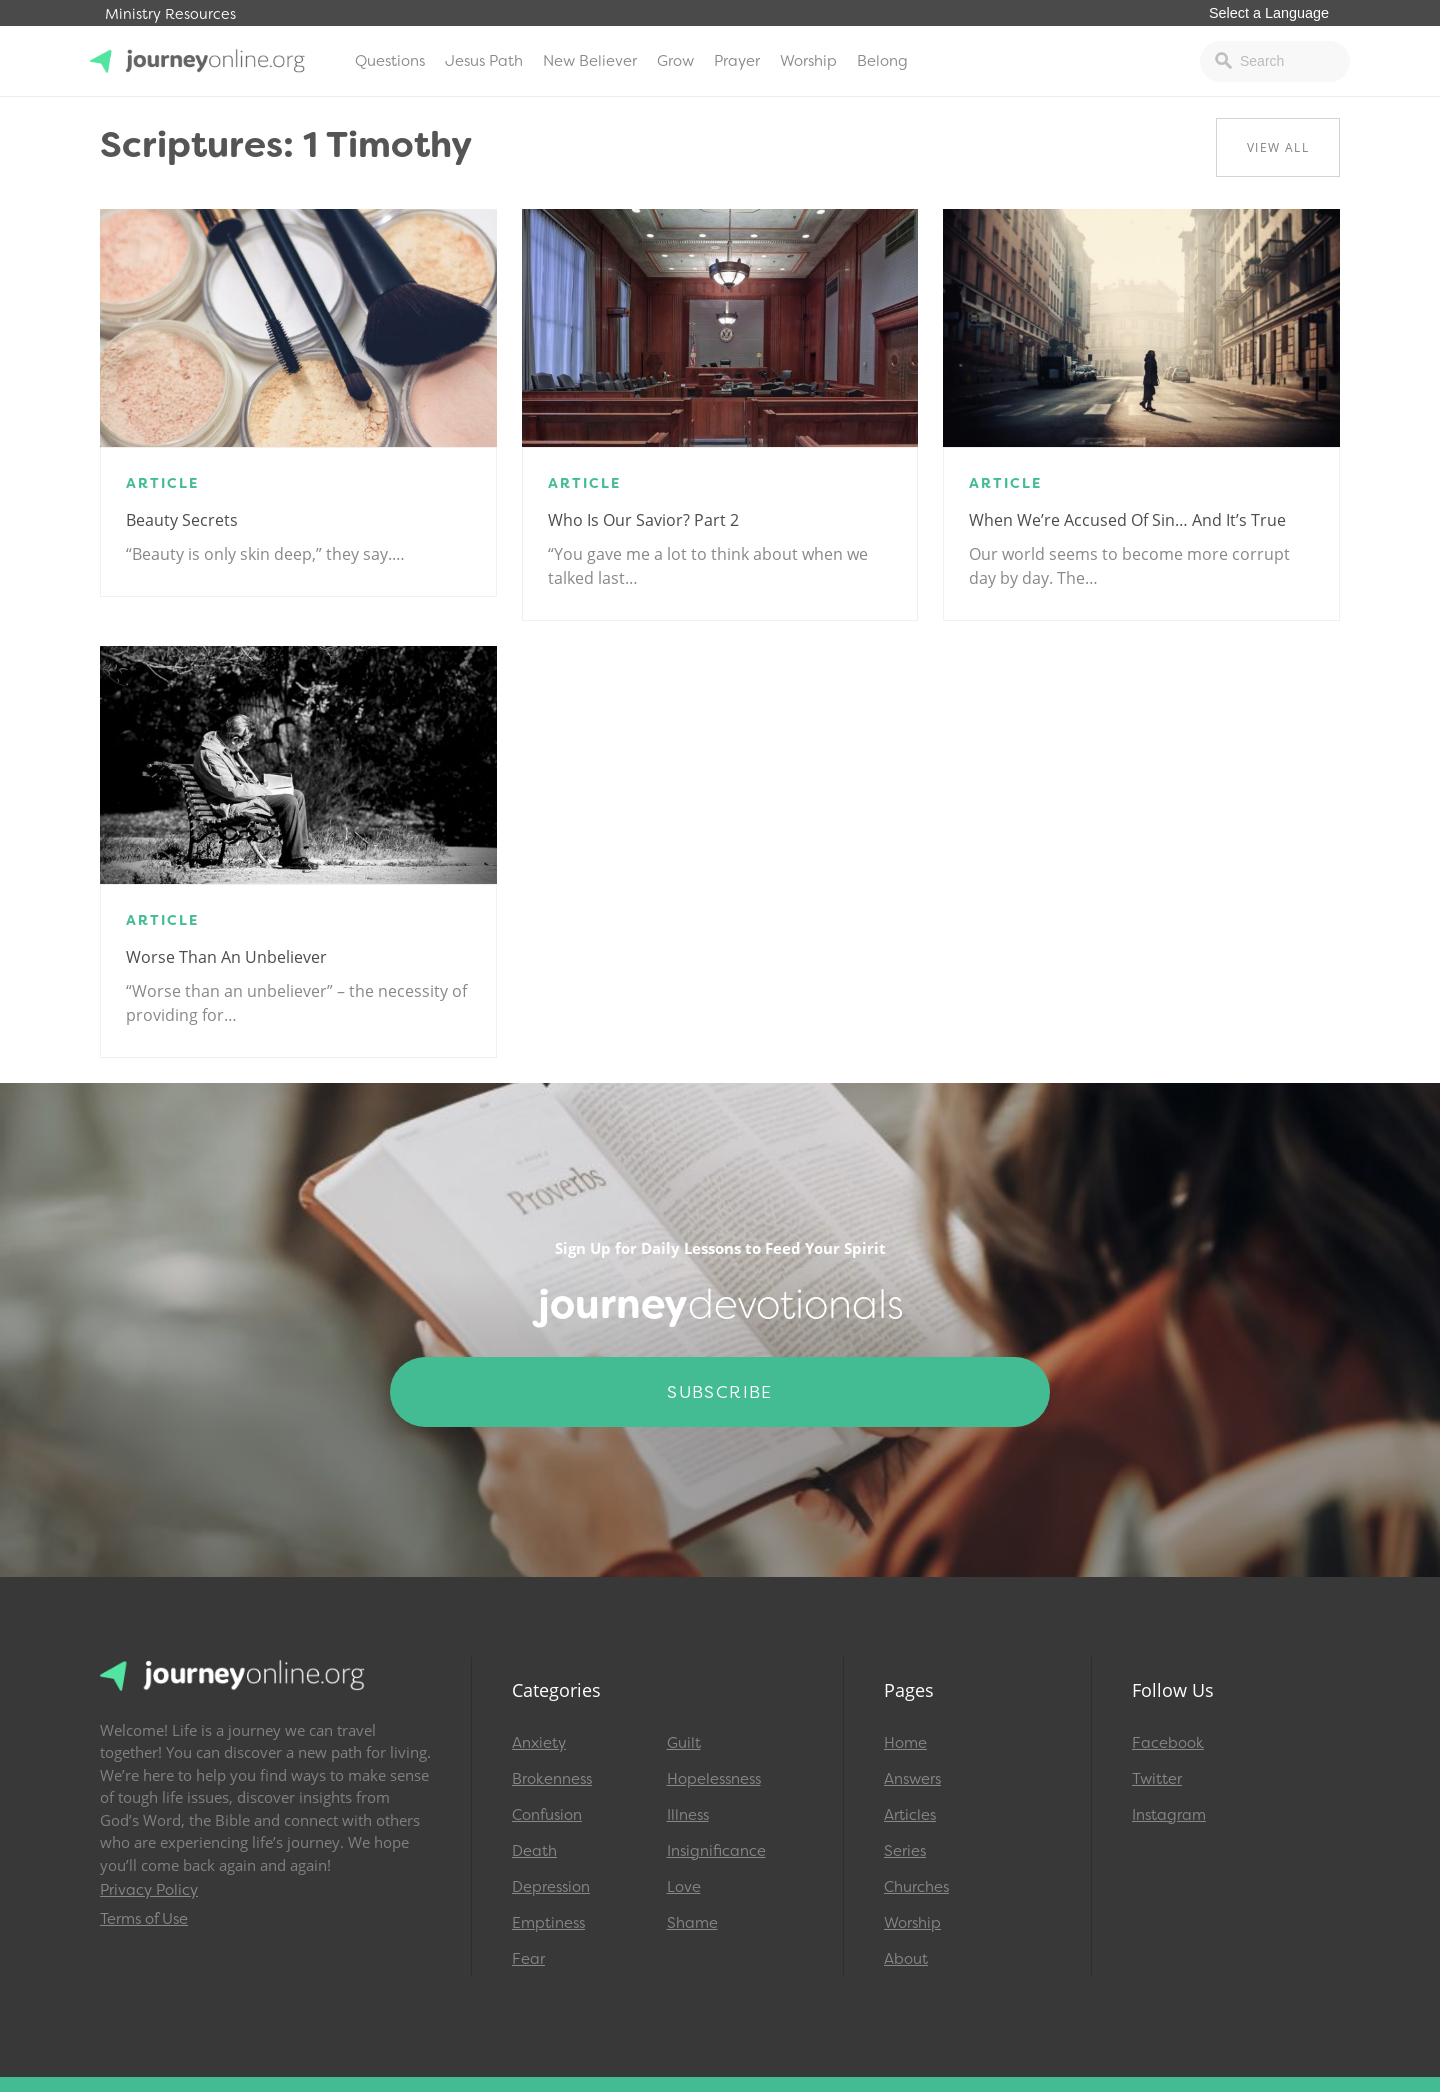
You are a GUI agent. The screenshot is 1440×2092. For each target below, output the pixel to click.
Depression (551, 1887)
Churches (916, 1887)
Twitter (1157, 1779)
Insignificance (716, 1851)
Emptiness (548, 1923)
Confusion (547, 1815)
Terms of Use (144, 1919)
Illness (688, 1815)
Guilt (684, 1743)
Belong (882, 61)
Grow (675, 61)
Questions (390, 61)
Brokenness (552, 1779)
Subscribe (720, 1392)
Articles (910, 1815)
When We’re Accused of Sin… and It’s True (1127, 520)
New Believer (590, 61)
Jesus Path (484, 61)
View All (1278, 147)
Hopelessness (714, 1779)
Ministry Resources (170, 14)
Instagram (1169, 1815)
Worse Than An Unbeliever (226, 957)
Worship (808, 61)
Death (534, 1851)
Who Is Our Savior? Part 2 (643, 520)
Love (684, 1887)
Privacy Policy (149, 1890)
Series (905, 1851)
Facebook (1168, 1743)
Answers (912, 1779)
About (906, 1959)
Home (905, 1743)
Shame (692, 1923)
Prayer (737, 61)
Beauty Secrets (182, 520)
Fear (528, 1959)
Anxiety (539, 1743)
